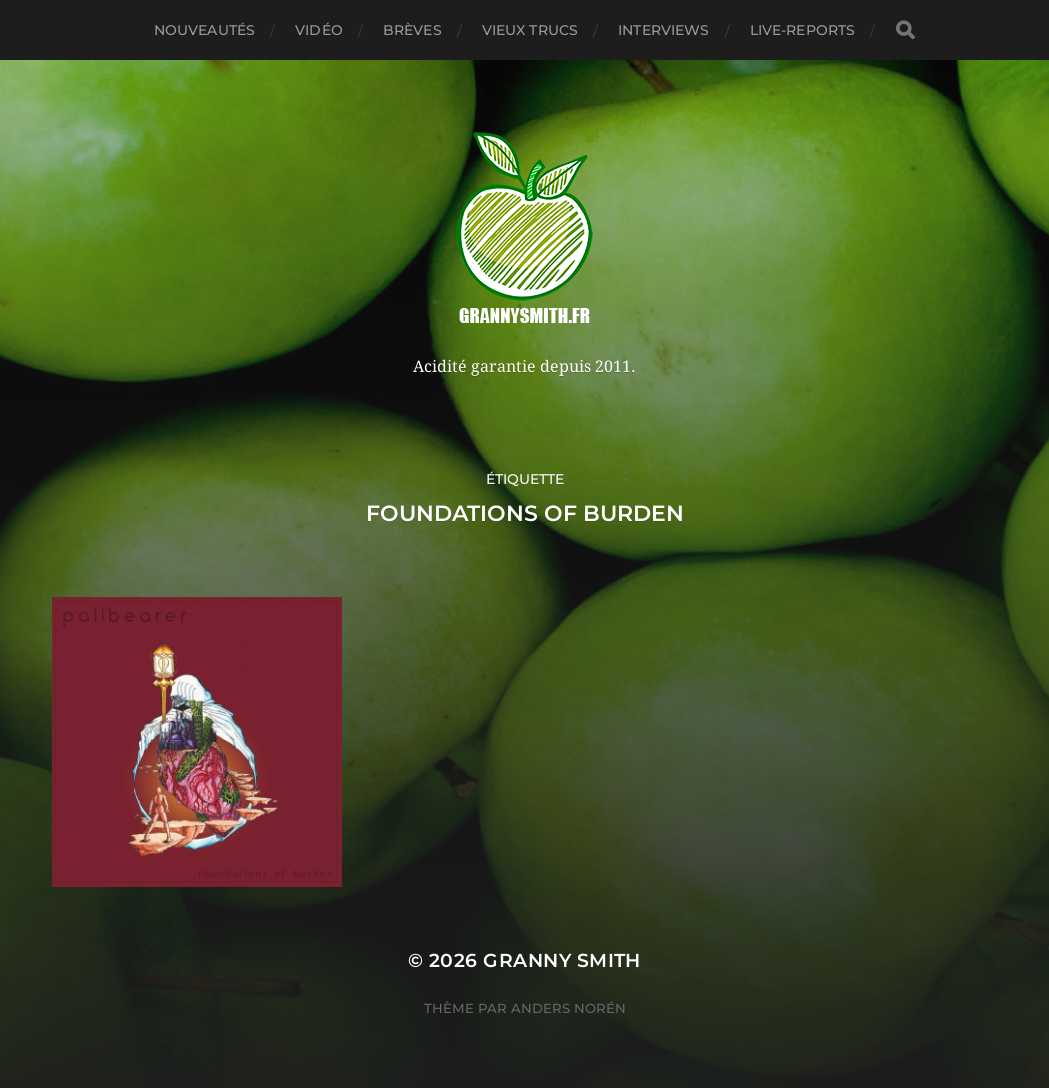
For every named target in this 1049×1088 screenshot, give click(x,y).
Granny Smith (562, 960)
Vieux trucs (530, 30)
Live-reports (803, 30)
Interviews (663, 30)
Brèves (412, 30)
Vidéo (319, 30)
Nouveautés (204, 30)
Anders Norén (568, 1008)
